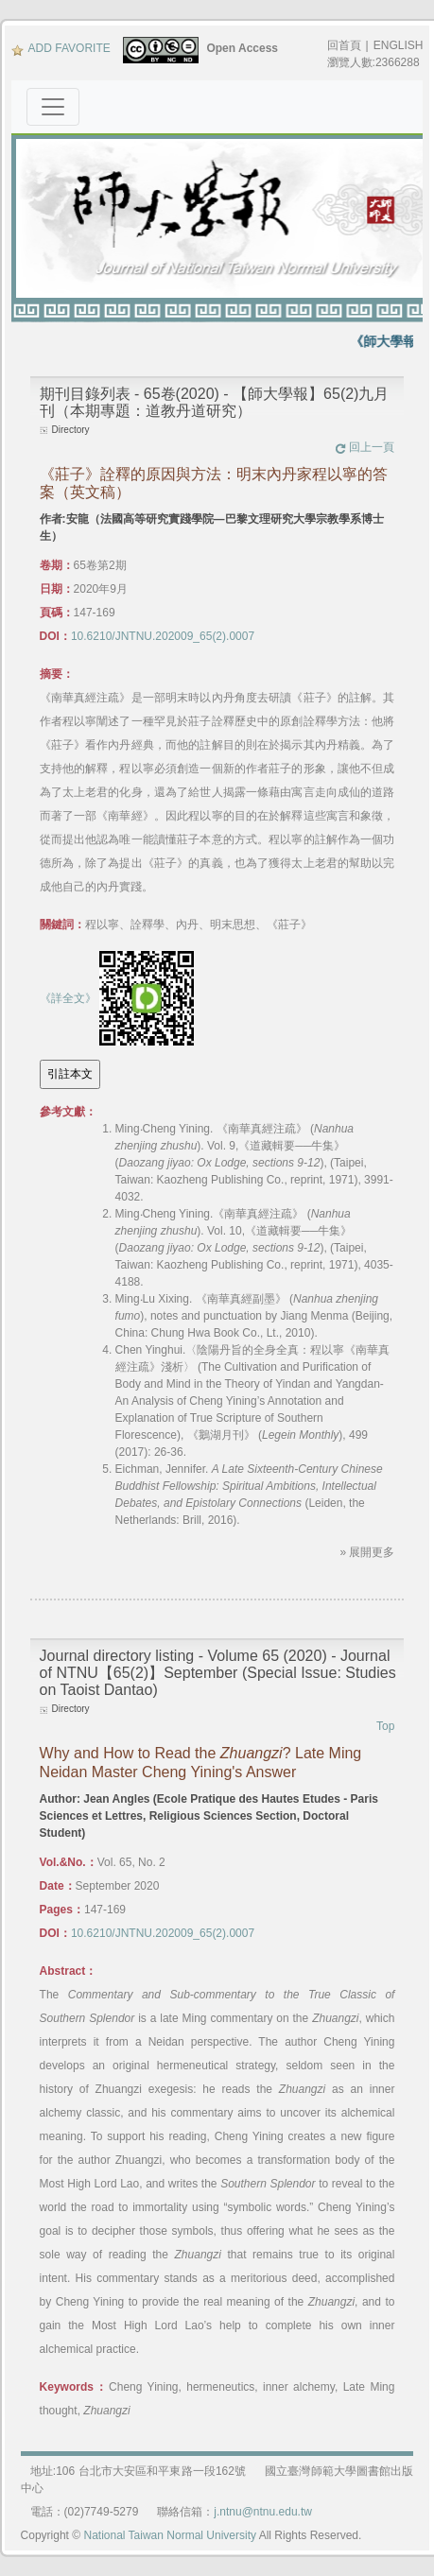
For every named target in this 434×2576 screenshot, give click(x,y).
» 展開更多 (366, 1552)
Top (385, 1726)
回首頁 (344, 45)
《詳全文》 (68, 998)
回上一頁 (364, 447)
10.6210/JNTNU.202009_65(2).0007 (162, 636)
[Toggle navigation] (52, 107)
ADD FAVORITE (61, 48)
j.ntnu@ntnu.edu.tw (263, 2511)
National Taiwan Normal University (169, 2535)
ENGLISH (398, 45)
